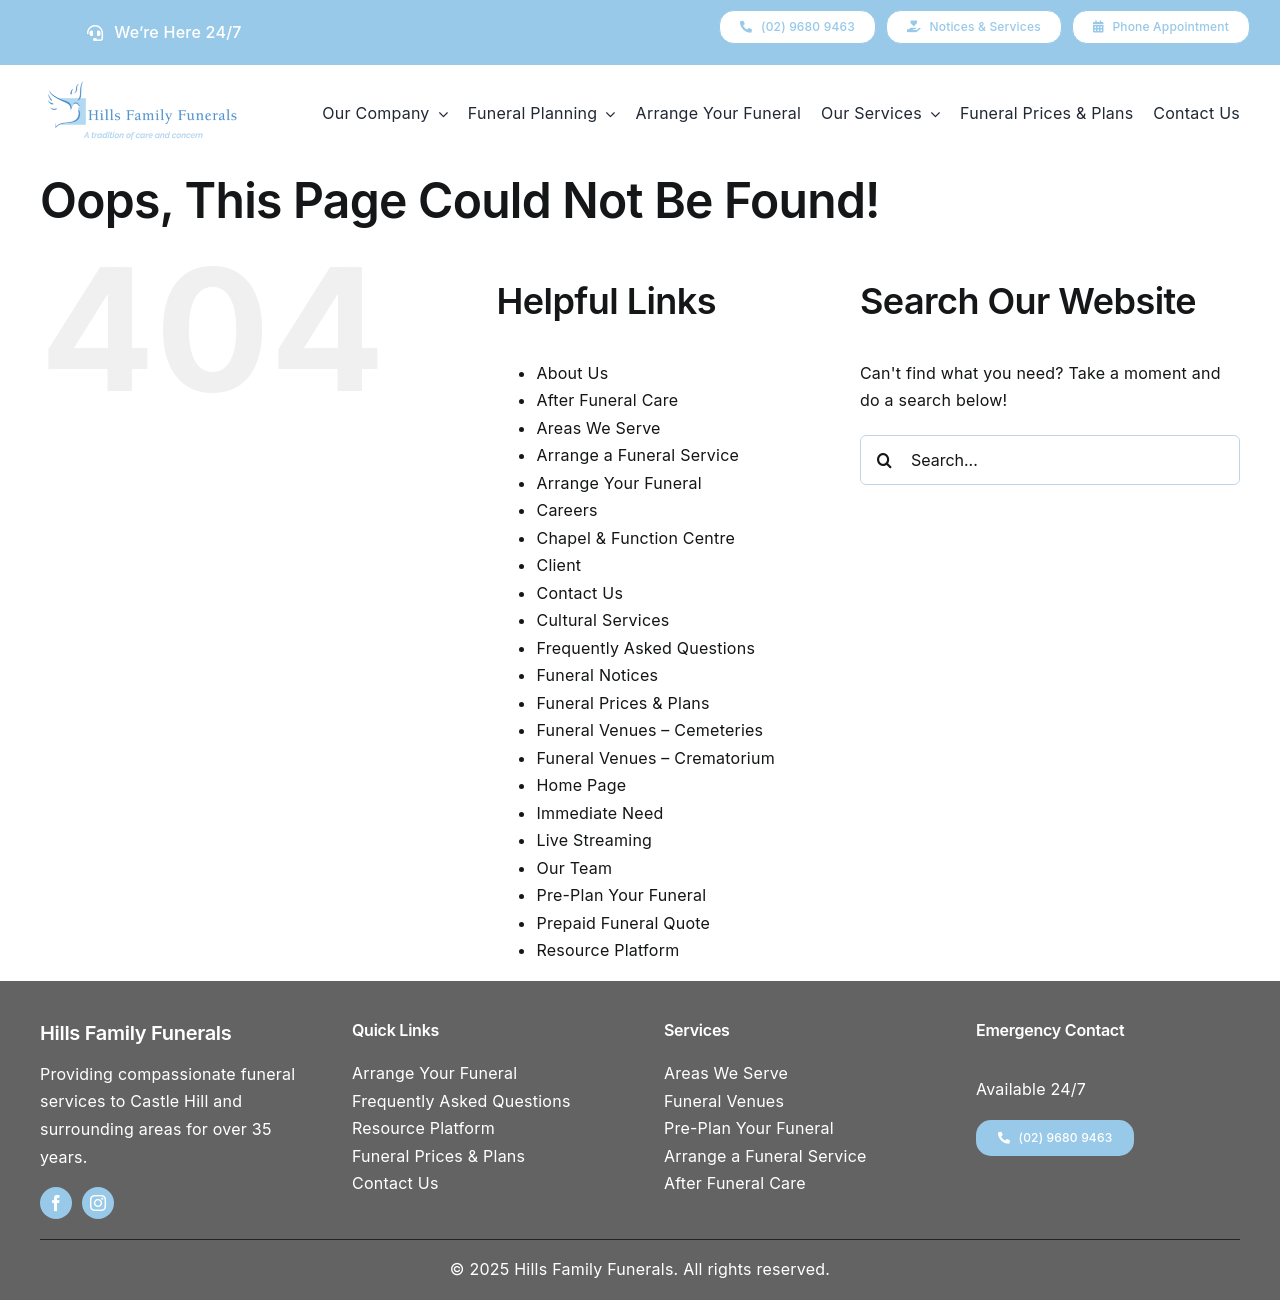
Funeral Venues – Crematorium (655, 758)
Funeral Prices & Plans (622, 703)
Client (558, 565)
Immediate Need (599, 813)
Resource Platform (607, 950)
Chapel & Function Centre (635, 538)
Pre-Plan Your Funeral (621, 895)
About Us (572, 373)
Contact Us (579, 593)
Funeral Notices (597, 675)
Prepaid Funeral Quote (623, 923)
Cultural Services (602, 620)
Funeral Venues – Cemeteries (649, 730)
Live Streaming (594, 840)
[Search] (885, 460)
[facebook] (56, 1203)
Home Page (581, 785)
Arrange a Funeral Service (637, 455)
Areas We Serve (598, 428)
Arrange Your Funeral (618, 483)
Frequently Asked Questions (645, 648)
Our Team (574, 868)
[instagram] (98, 1203)
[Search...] (1050, 460)
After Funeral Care (607, 400)
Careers (566, 510)
